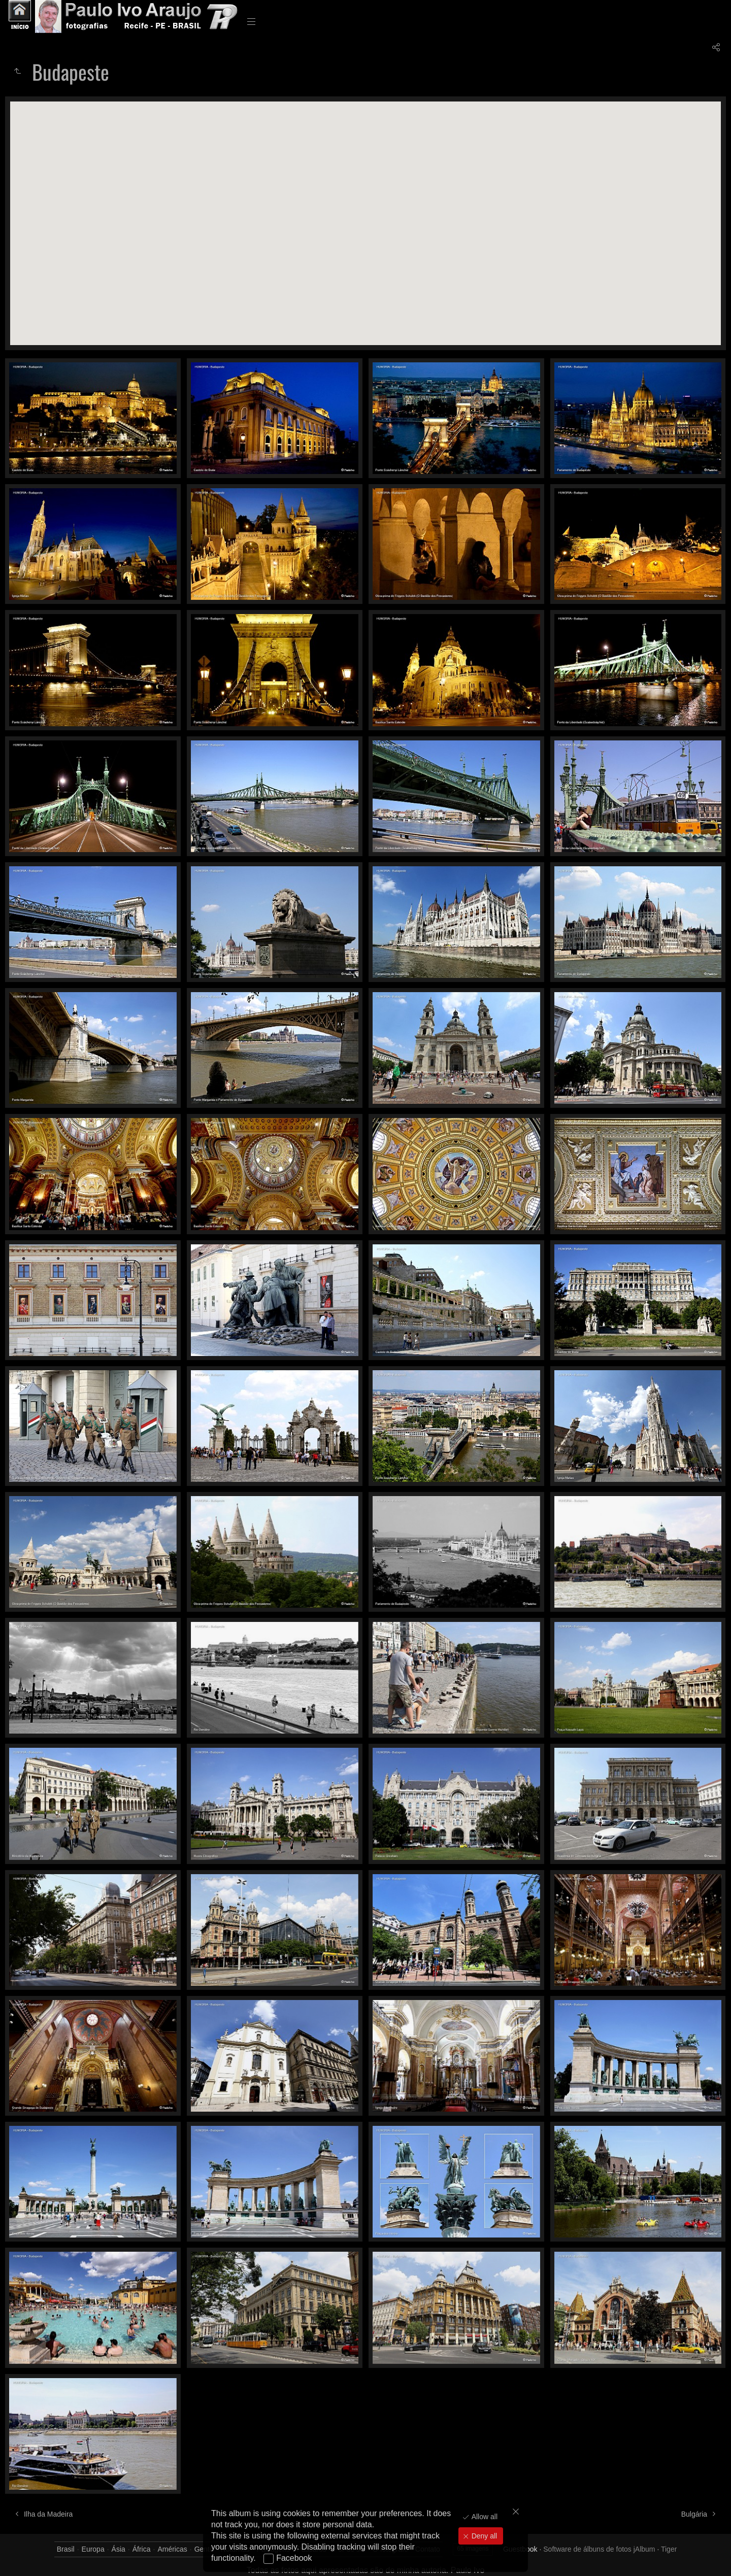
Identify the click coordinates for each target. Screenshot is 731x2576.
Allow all (483, 2517)
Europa (93, 2549)
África (141, 2549)
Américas (172, 2549)
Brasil (66, 2549)
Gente (204, 2549)
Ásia (118, 2549)
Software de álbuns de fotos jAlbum (599, 2549)
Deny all (483, 2536)
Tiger (669, 2549)
